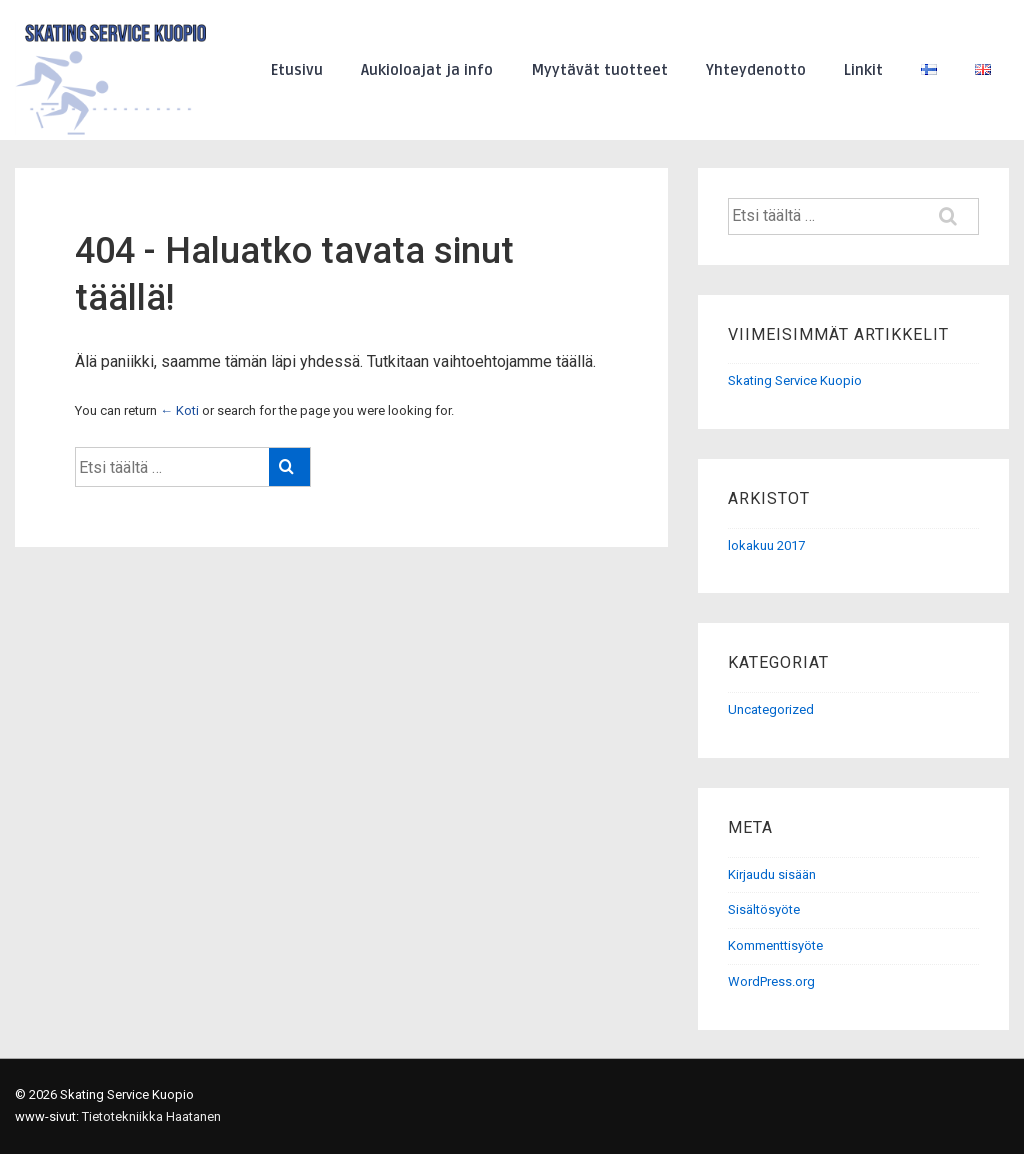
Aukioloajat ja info (427, 70)
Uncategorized (771, 709)
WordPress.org (771, 981)
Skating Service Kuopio (795, 380)
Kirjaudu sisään (772, 874)
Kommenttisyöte (775, 945)
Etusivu (297, 70)
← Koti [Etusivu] (179, 410)
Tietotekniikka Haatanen (151, 1116)
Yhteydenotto (756, 70)
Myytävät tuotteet (599, 70)
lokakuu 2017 (766, 545)
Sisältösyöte (764, 909)
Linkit (863, 70)
